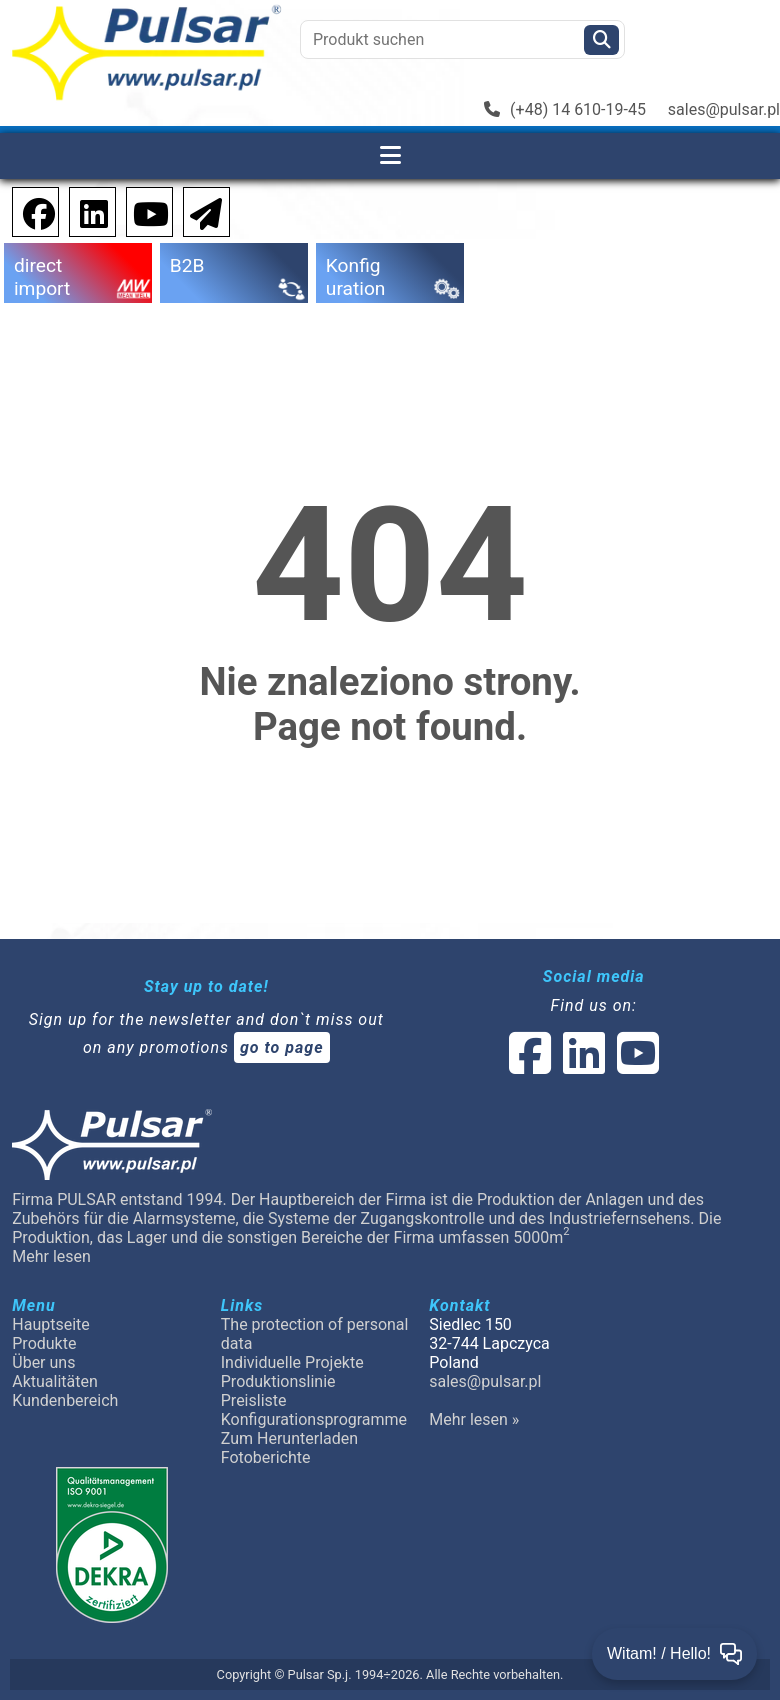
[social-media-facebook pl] (29, 210)
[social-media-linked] (582, 1065)
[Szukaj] (601, 40)
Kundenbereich (65, 1400)
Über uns (43, 1362)
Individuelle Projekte (292, 1362)
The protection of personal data (315, 1334)
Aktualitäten (55, 1381)
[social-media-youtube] (145, 210)
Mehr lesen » (474, 1419)
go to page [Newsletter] (282, 1047)
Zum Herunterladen (289, 1438)
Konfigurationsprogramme (314, 1419)
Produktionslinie (278, 1381)
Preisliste (254, 1400)
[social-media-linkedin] (84, 210)
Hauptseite (51, 1324)
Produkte (44, 1343)
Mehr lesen (51, 1256)
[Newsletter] (200, 210)
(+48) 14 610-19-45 (565, 109)
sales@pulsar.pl (724, 109)
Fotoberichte (266, 1457)
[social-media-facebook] (530, 1065)
